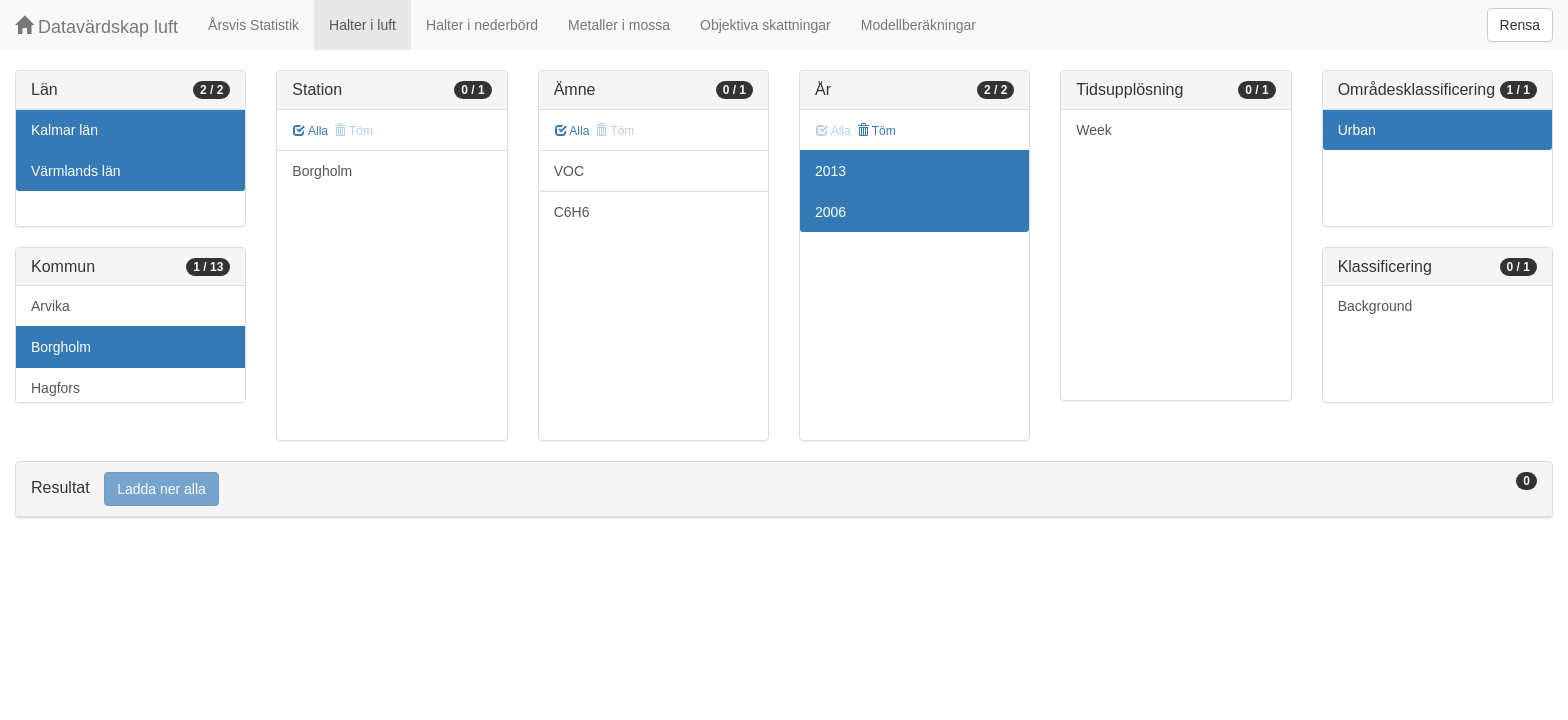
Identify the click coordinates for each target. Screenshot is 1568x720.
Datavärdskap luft (96, 26)
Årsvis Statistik (253, 25)
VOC (569, 171)
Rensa (1520, 25)
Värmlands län (76, 171)
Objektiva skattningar (765, 25)
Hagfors (55, 388)
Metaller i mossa (619, 25)
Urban (1357, 130)
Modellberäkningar (918, 25)
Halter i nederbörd (482, 25)
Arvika (50, 306)
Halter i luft (362, 25)
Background (1375, 306)
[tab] (784, 489)
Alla (310, 131)
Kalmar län (64, 130)
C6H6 (572, 212)
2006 (830, 212)
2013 (830, 171)
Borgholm (61, 347)
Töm (876, 131)
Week (1094, 130)
